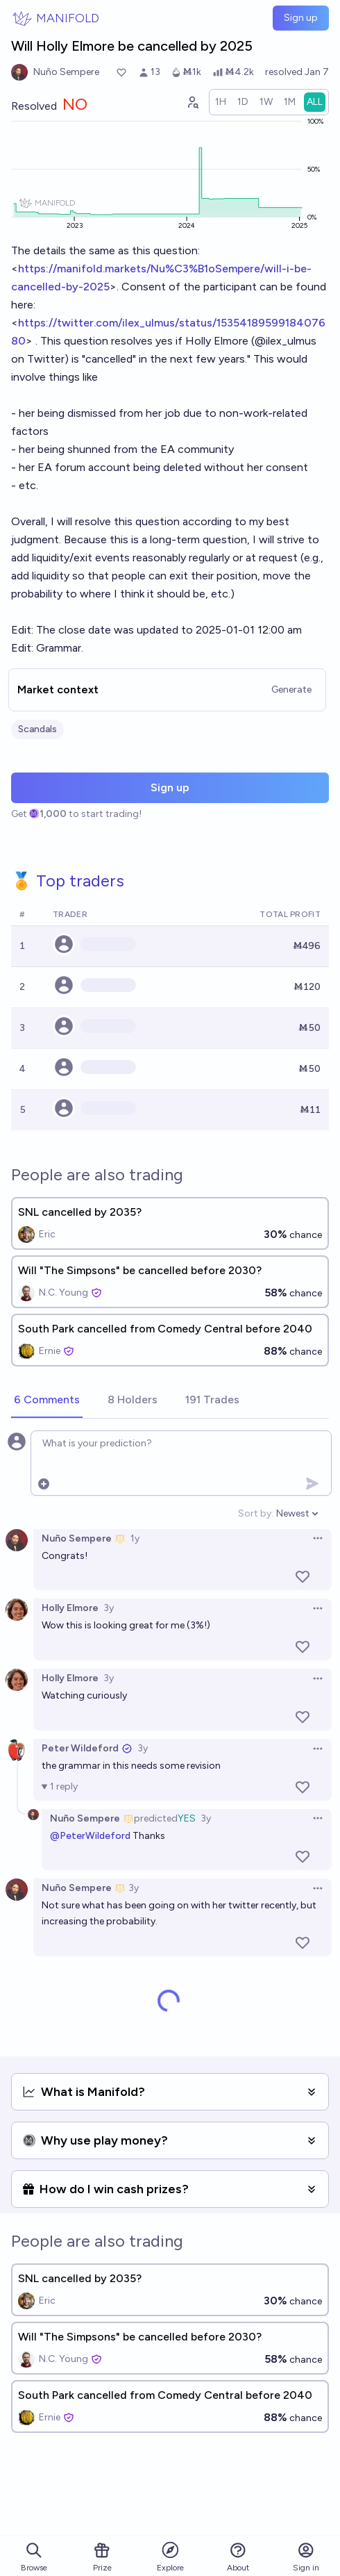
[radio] (220, 102)
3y (108, 1608)
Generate (291, 689)
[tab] (47, 1400)
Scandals (37, 729)
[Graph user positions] (192, 102)
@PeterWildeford (90, 1836)
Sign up (301, 18)
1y (134, 1538)
